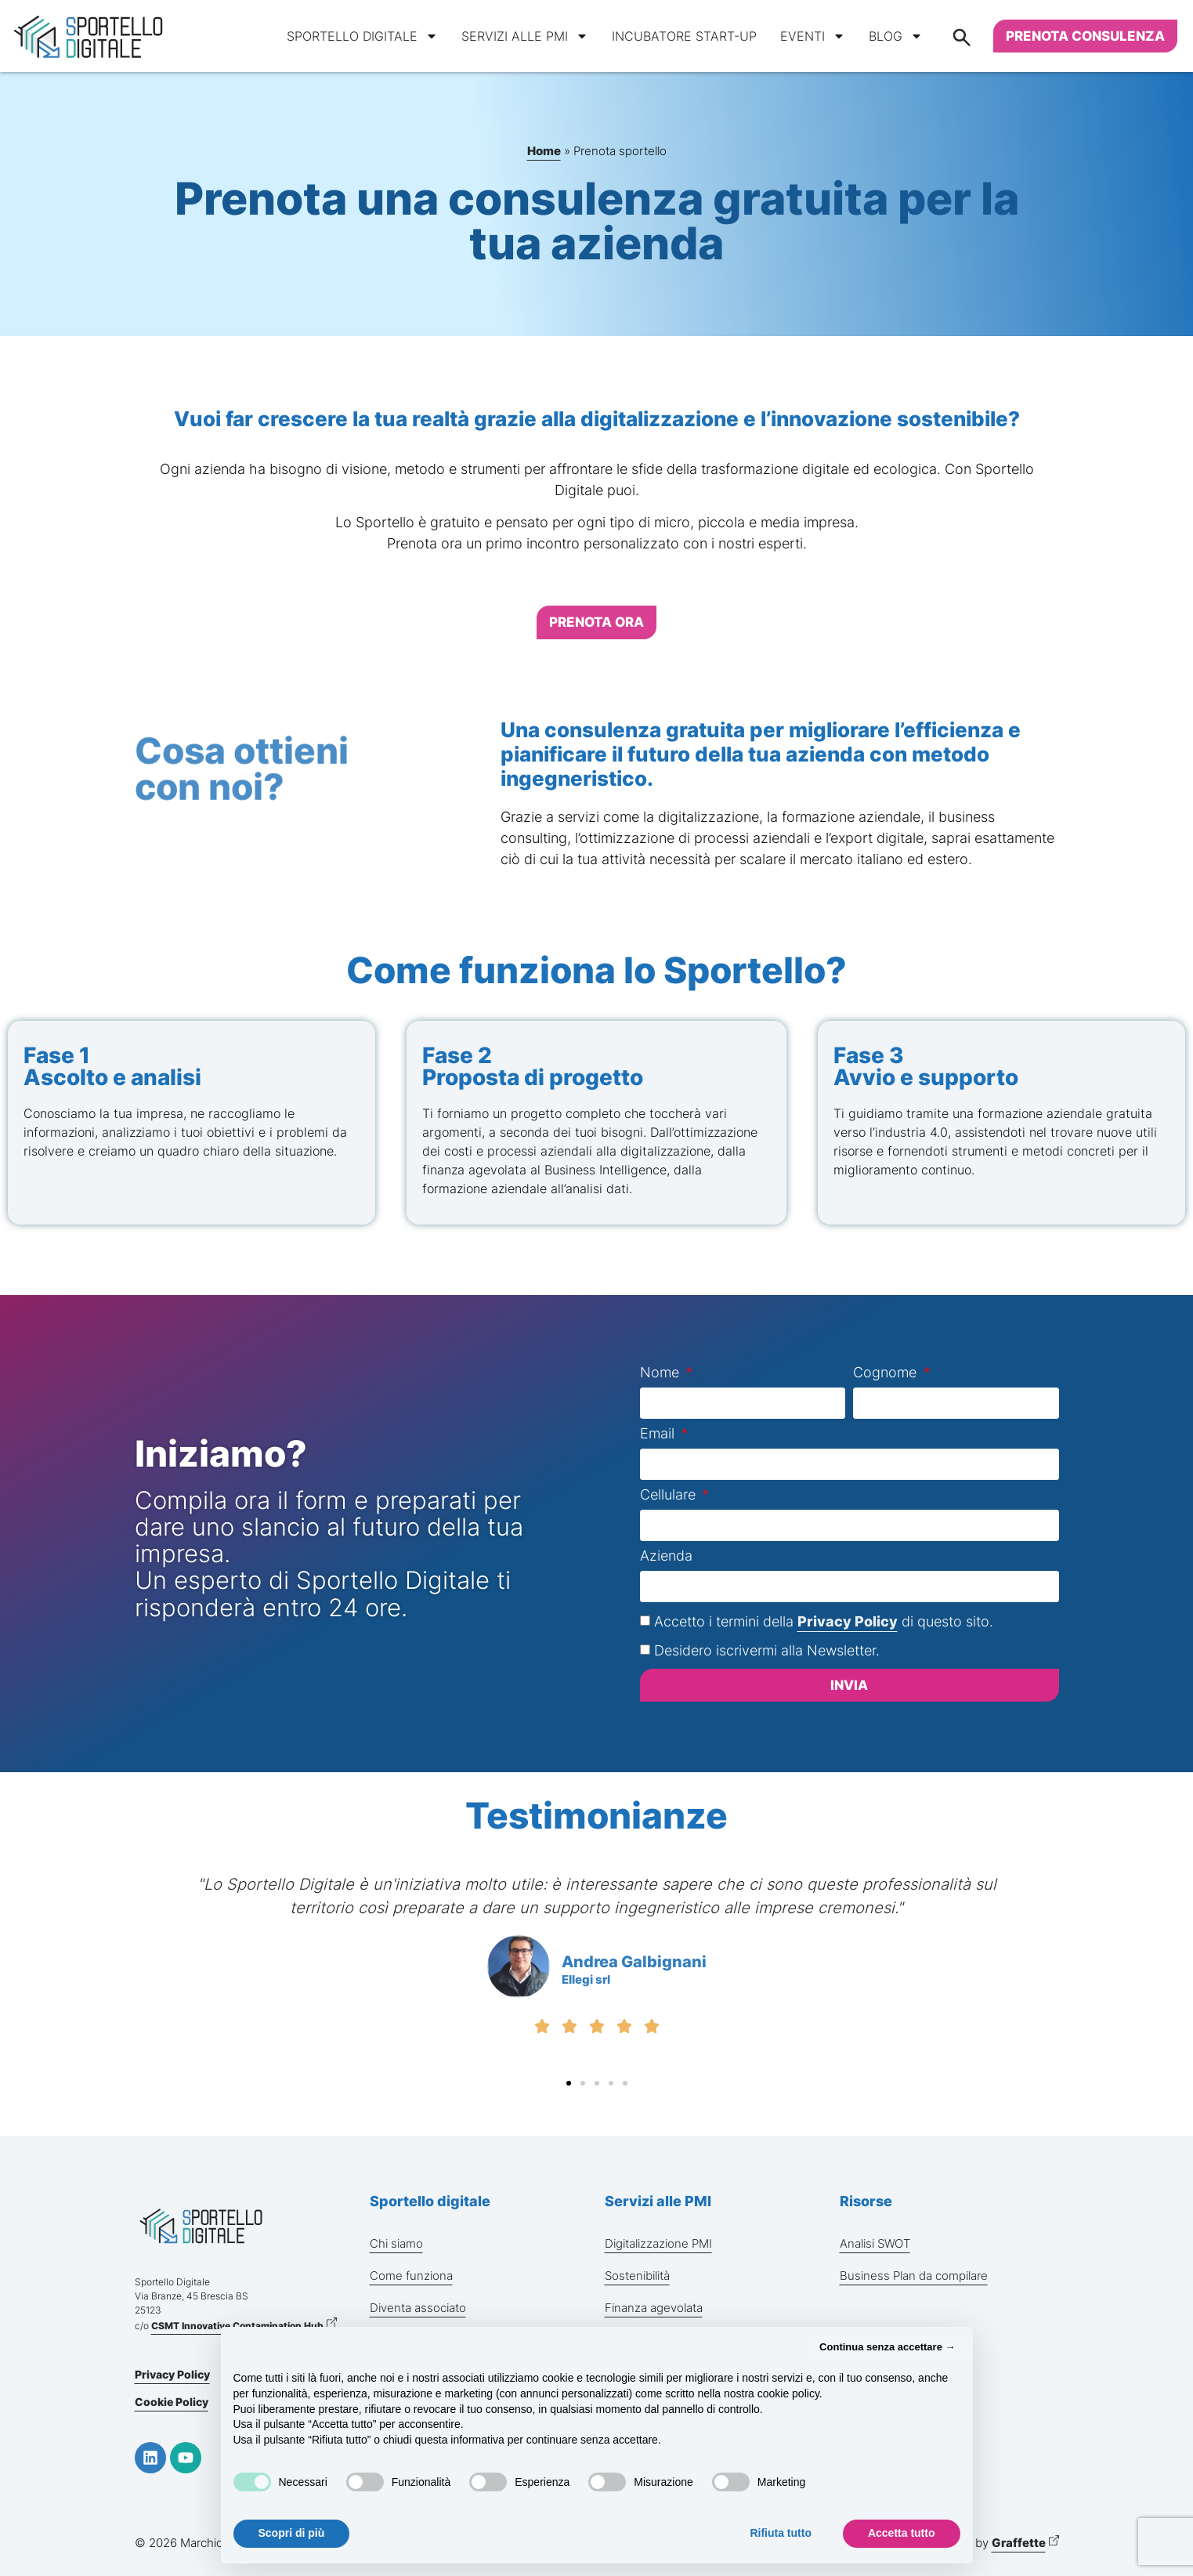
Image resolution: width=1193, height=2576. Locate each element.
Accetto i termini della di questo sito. (823, 1621)
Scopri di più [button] (291, 2533)
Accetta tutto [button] (901, 2533)
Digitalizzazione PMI (658, 2243)
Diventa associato (418, 2307)
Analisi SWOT (875, 2243)
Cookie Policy (171, 2401)
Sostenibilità (637, 2275)
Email (659, 1434)
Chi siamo (396, 2243)
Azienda (666, 1556)
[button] (568, 2083)
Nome (661, 1373)
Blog (896, 36)
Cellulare (670, 1495)
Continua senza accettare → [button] (887, 2347)
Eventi (812, 36)
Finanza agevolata (654, 2307)
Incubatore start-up (684, 36)
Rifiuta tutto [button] (781, 2533)
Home (544, 150)
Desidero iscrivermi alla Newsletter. (767, 1650)
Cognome (886, 1373)
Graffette (1019, 2542)
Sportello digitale (362, 36)
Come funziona (411, 2275)
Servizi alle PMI (524, 36)
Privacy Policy (847, 1621)
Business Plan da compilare (914, 2275)
